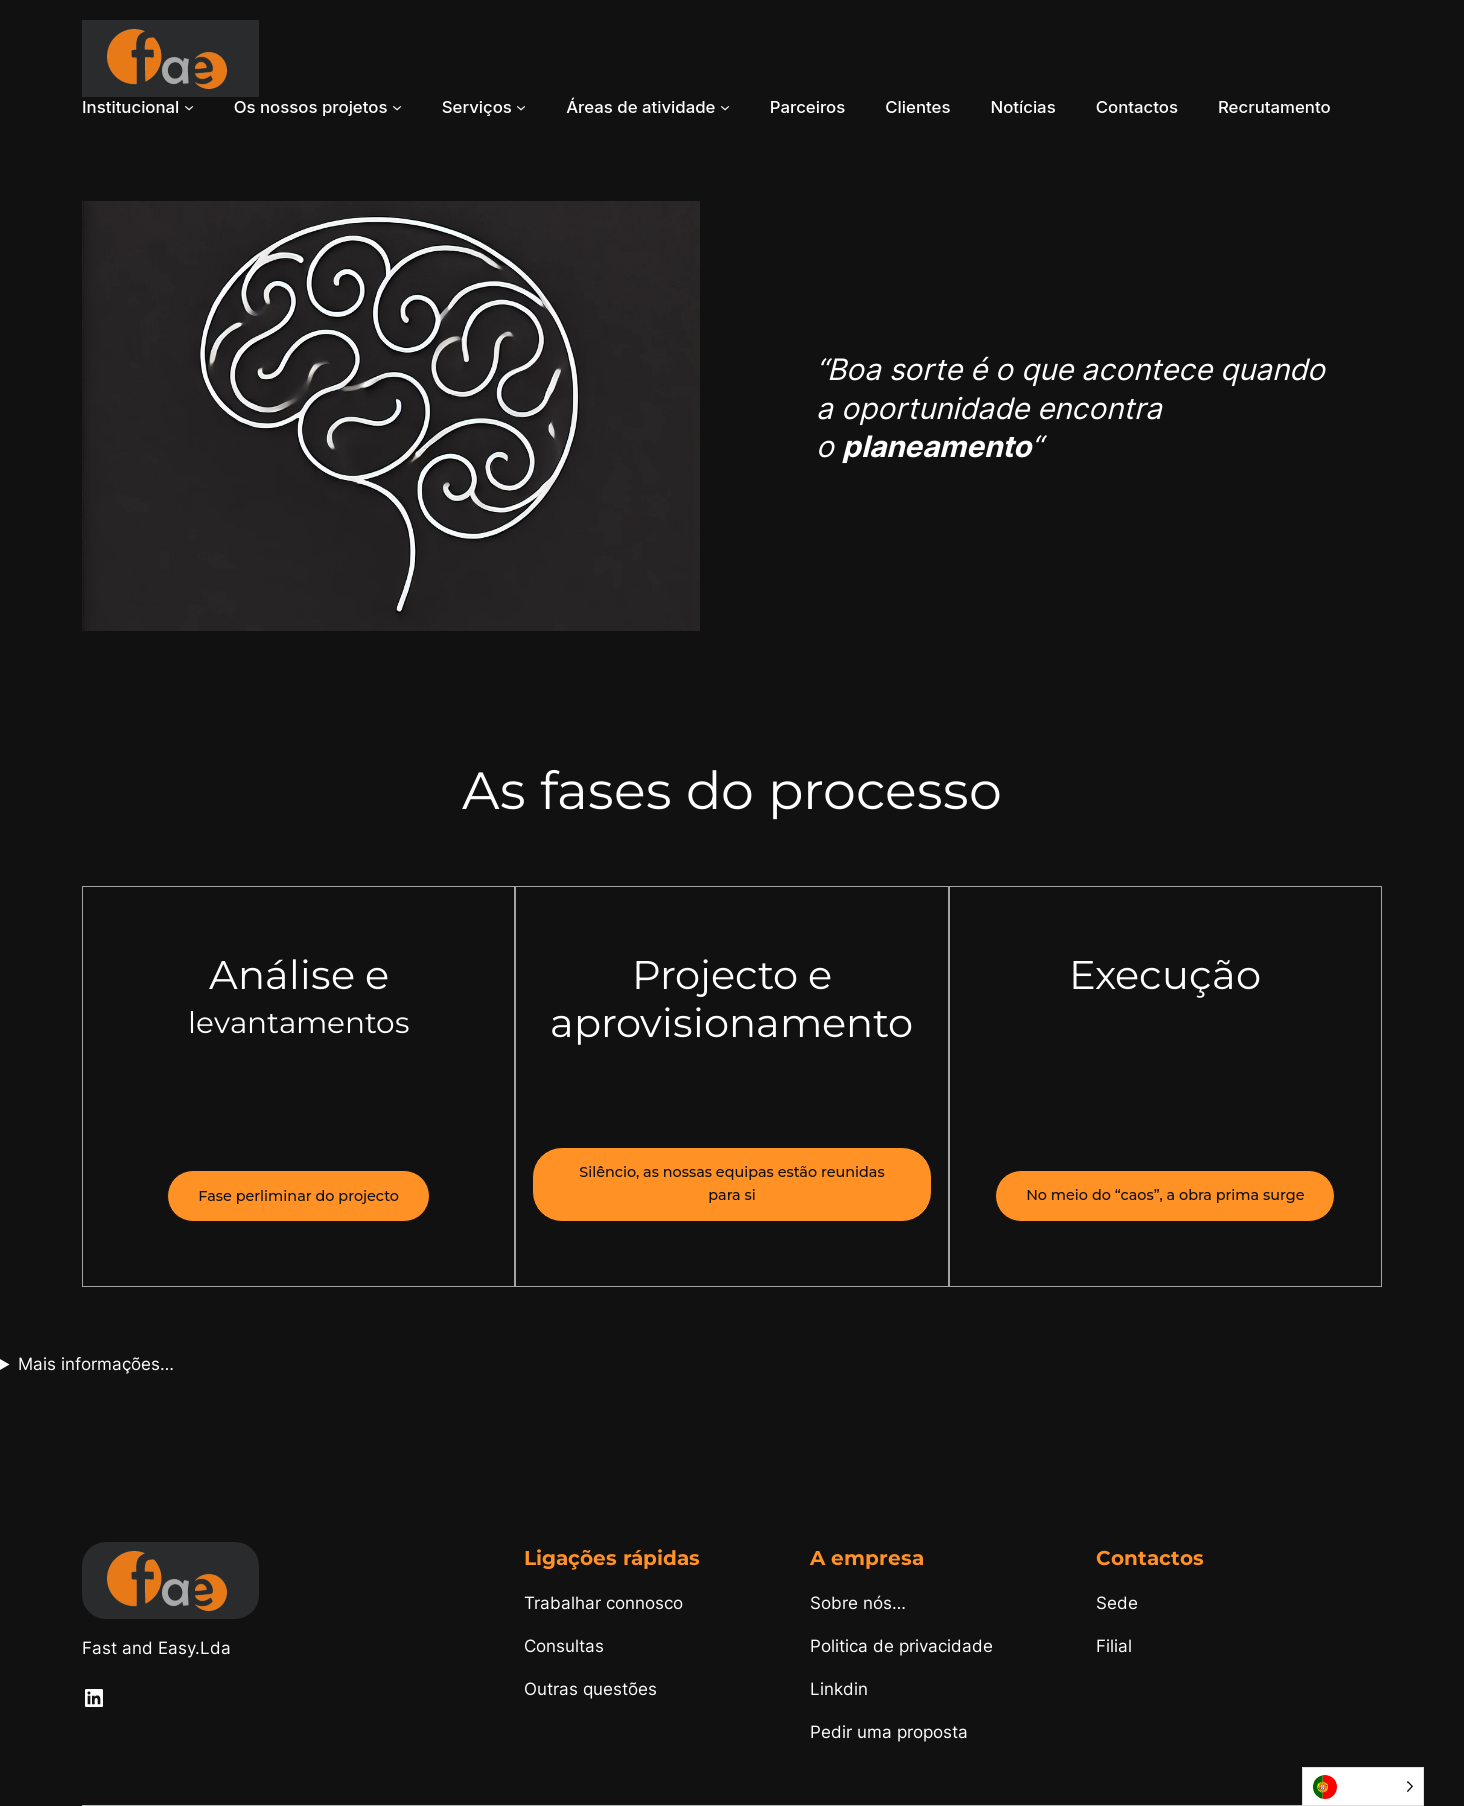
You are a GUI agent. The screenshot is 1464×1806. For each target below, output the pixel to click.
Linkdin (839, 1689)
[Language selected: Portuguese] (1363, 1786)
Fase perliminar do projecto (298, 1196)
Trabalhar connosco (603, 1603)
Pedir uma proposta (889, 1732)
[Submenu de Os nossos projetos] (397, 107)
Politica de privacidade (901, 1646)
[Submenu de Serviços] (521, 107)
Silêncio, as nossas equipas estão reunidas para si (731, 1183)
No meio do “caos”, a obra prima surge (1165, 1195)
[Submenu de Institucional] (189, 107)
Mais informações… (96, 1364)
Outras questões (590, 1689)
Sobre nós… (858, 1603)
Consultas (564, 1646)
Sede (1117, 1603)
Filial (1114, 1646)
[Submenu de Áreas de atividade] (725, 107)
